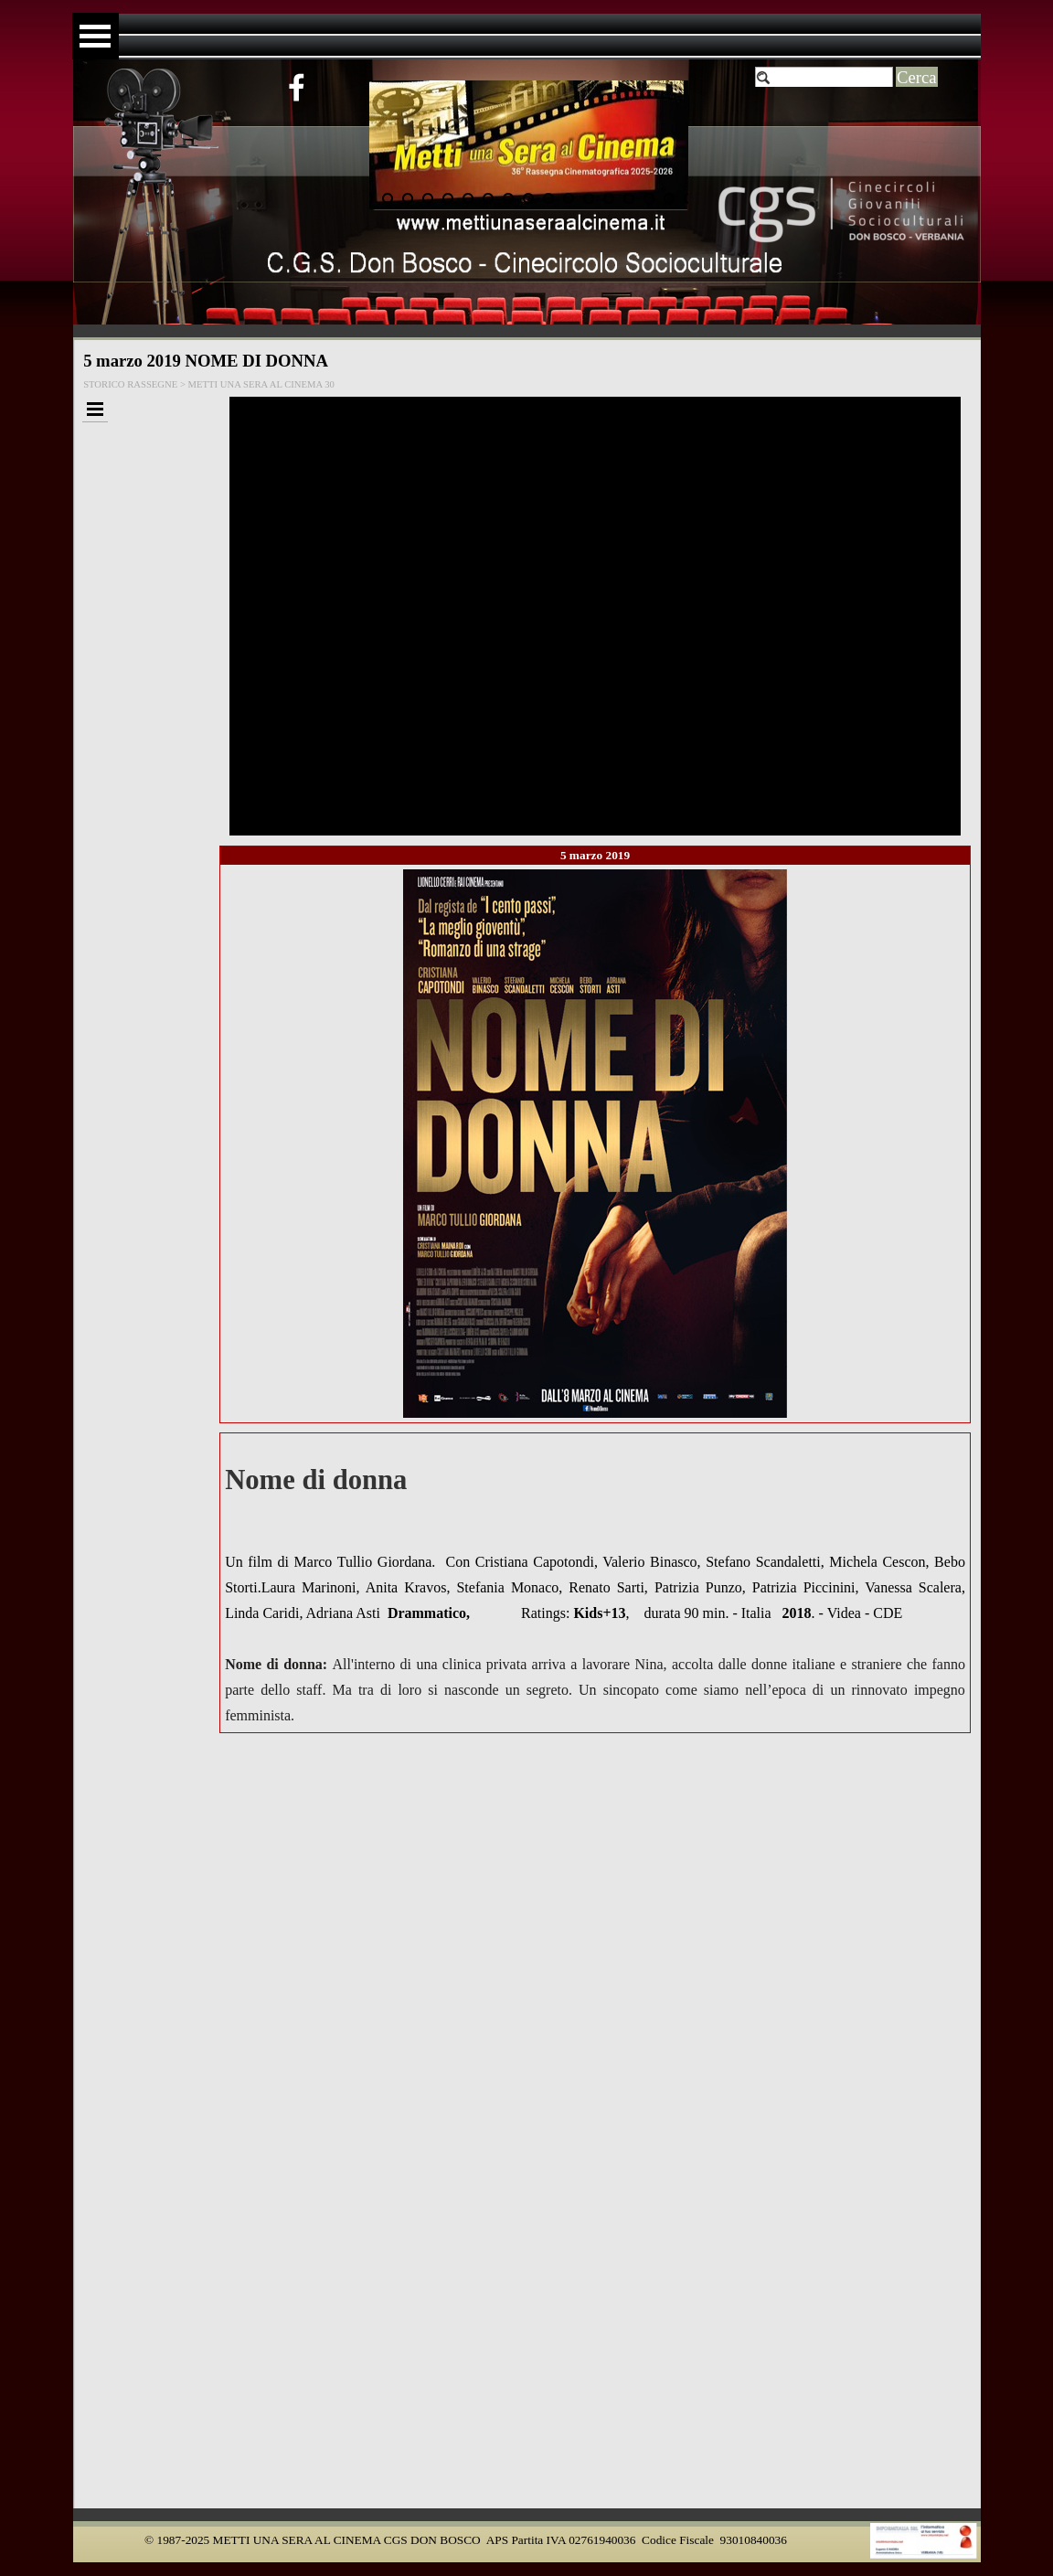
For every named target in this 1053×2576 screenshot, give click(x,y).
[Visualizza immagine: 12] (589, 198)
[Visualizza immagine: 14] (629, 198)
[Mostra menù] (95, 36)
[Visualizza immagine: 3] (408, 198)
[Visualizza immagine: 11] (568, 198)
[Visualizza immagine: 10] (548, 198)
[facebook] (296, 87)
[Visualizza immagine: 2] (388, 198)
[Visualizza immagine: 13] (609, 198)
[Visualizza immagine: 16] (669, 198)
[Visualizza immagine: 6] (468, 198)
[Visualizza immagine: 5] (448, 198)
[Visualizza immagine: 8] (508, 198)
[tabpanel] (595, 1583)
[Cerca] (824, 78)
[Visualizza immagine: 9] (528, 198)
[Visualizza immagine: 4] (428, 198)
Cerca (917, 77)
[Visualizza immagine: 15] (649, 198)
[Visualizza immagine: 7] (488, 198)
